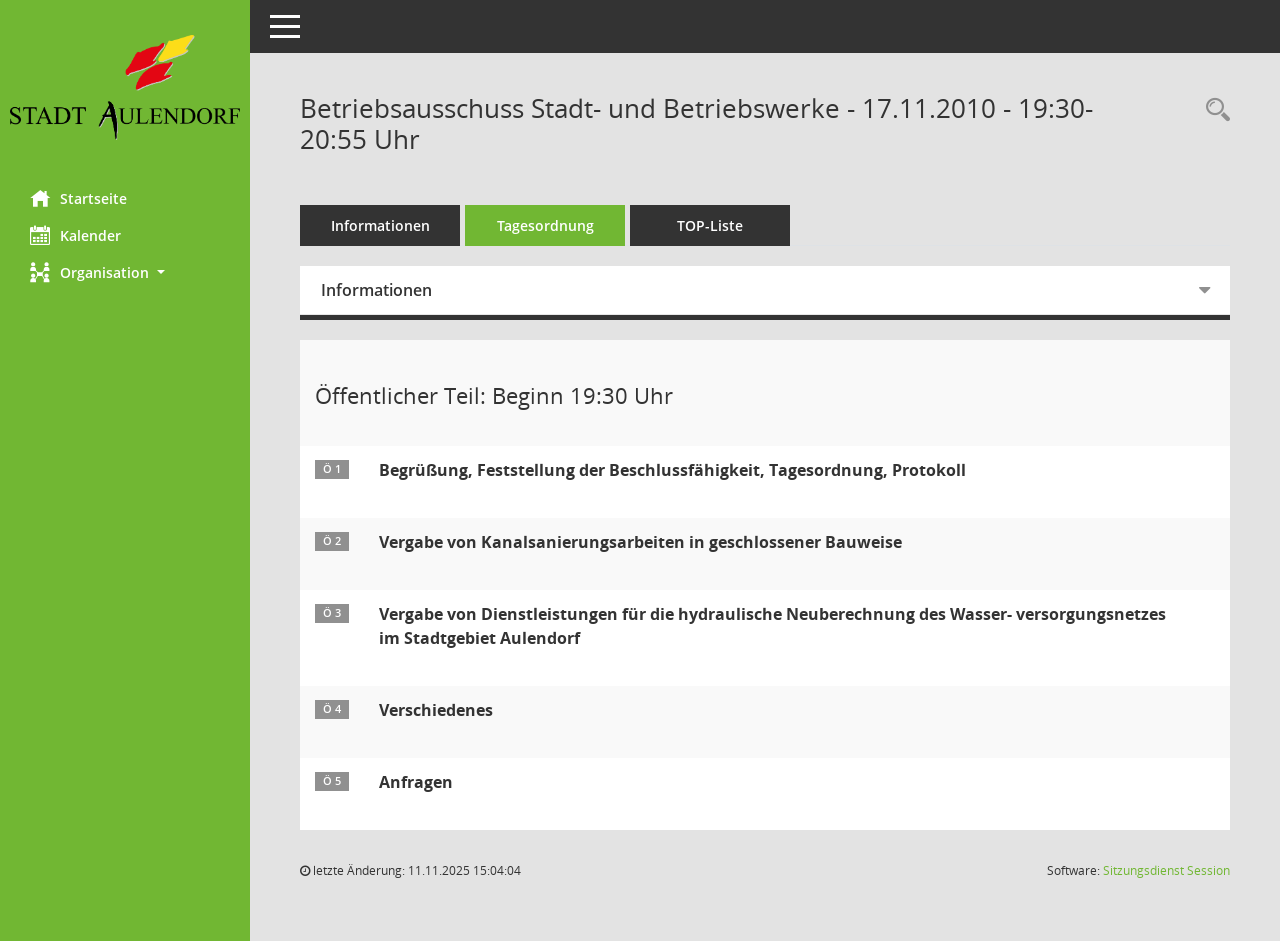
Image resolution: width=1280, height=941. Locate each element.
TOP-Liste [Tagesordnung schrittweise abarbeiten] (710, 225)
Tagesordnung (545, 225)
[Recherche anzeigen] (1213, 110)
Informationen (380, 225)
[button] (125, 272)
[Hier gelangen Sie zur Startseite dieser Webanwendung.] (125, 87)
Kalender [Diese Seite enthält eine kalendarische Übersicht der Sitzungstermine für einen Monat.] (75, 235)
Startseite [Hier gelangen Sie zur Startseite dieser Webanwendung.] (78, 198)
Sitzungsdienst (1166, 870)
